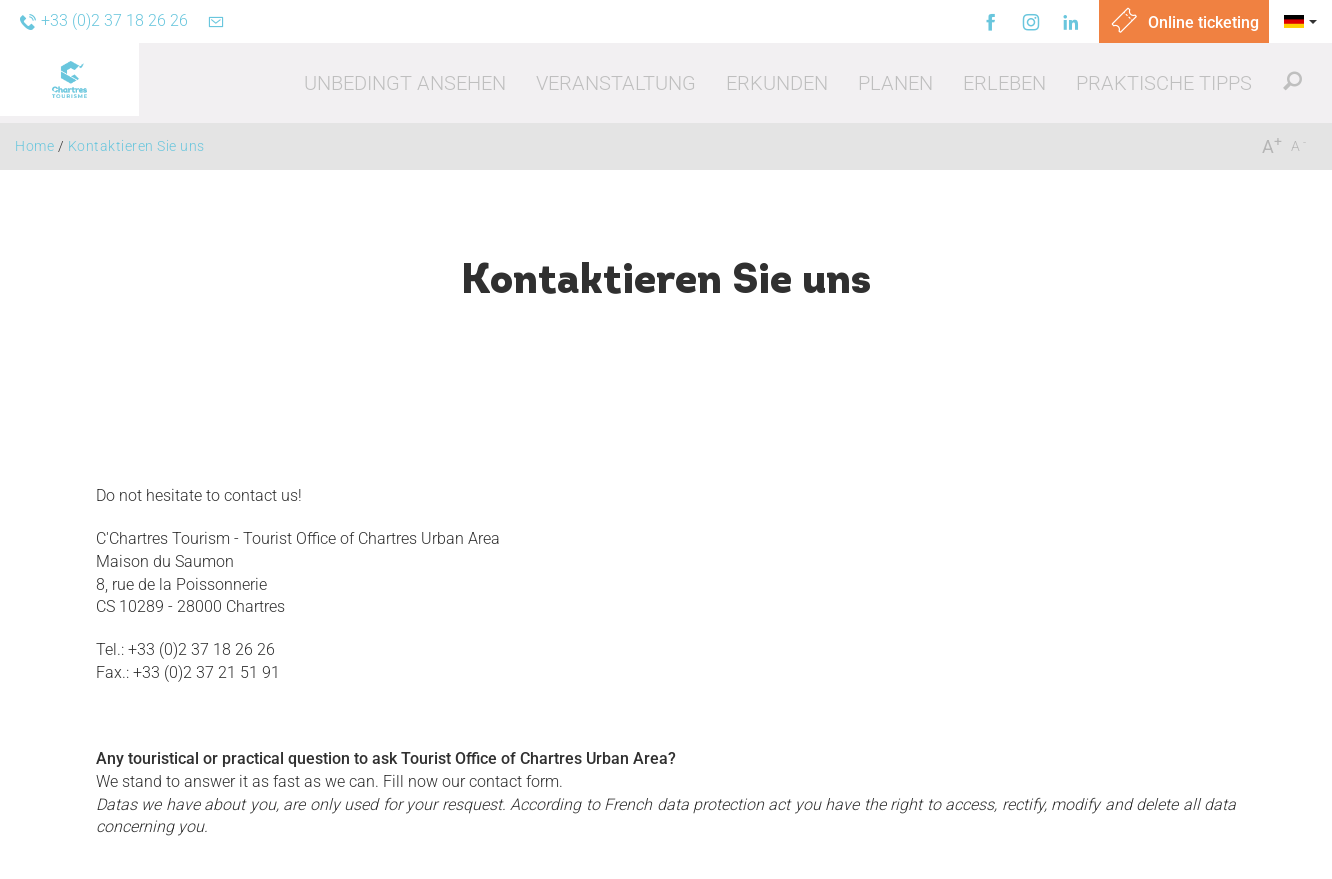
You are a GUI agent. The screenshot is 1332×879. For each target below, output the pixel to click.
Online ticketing (1184, 22)
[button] (405, 83)
